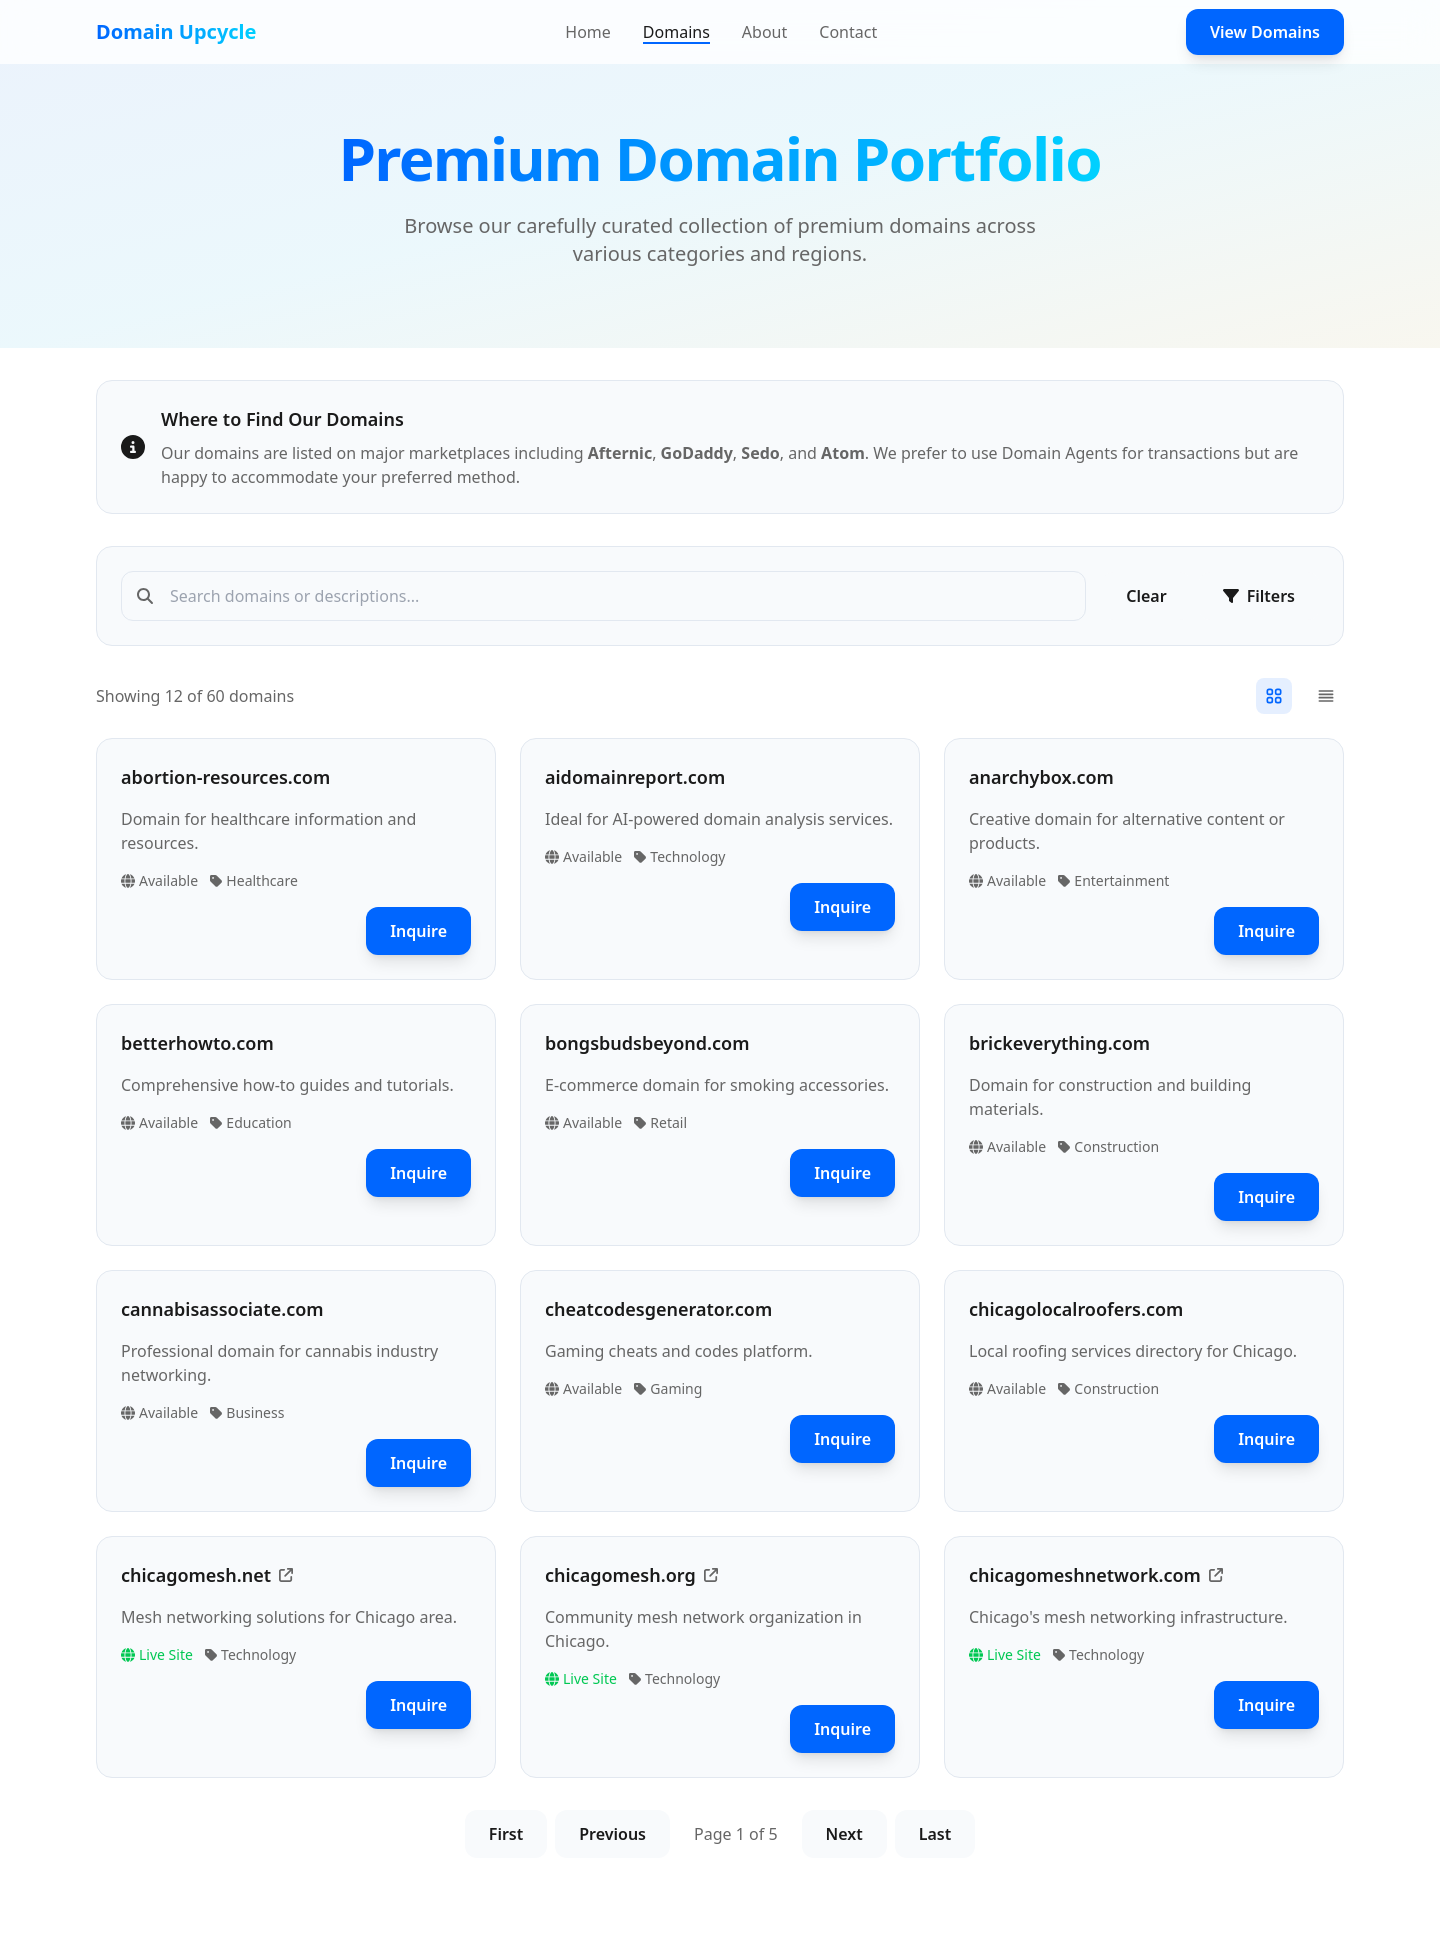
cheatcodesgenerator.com (658, 1309)
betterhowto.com (197, 1043)
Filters (1259, 596)
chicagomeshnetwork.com (1085, 1575)
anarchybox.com (1041, 777)
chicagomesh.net (196, 1575)
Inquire (418, 931)
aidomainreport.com (635, 777)
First (506, 1834)
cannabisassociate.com (222, 1309)
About (764, 32)
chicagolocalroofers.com (1076, 1309)
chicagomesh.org (620, 1575)
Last (935, 1834)
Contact (848, 32)
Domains (676, 32)
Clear (1146, 596)
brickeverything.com (1059, 1043)
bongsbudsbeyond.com (647, 1043)
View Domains (1265, 32)
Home (588, 32)
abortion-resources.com (225, 777)
